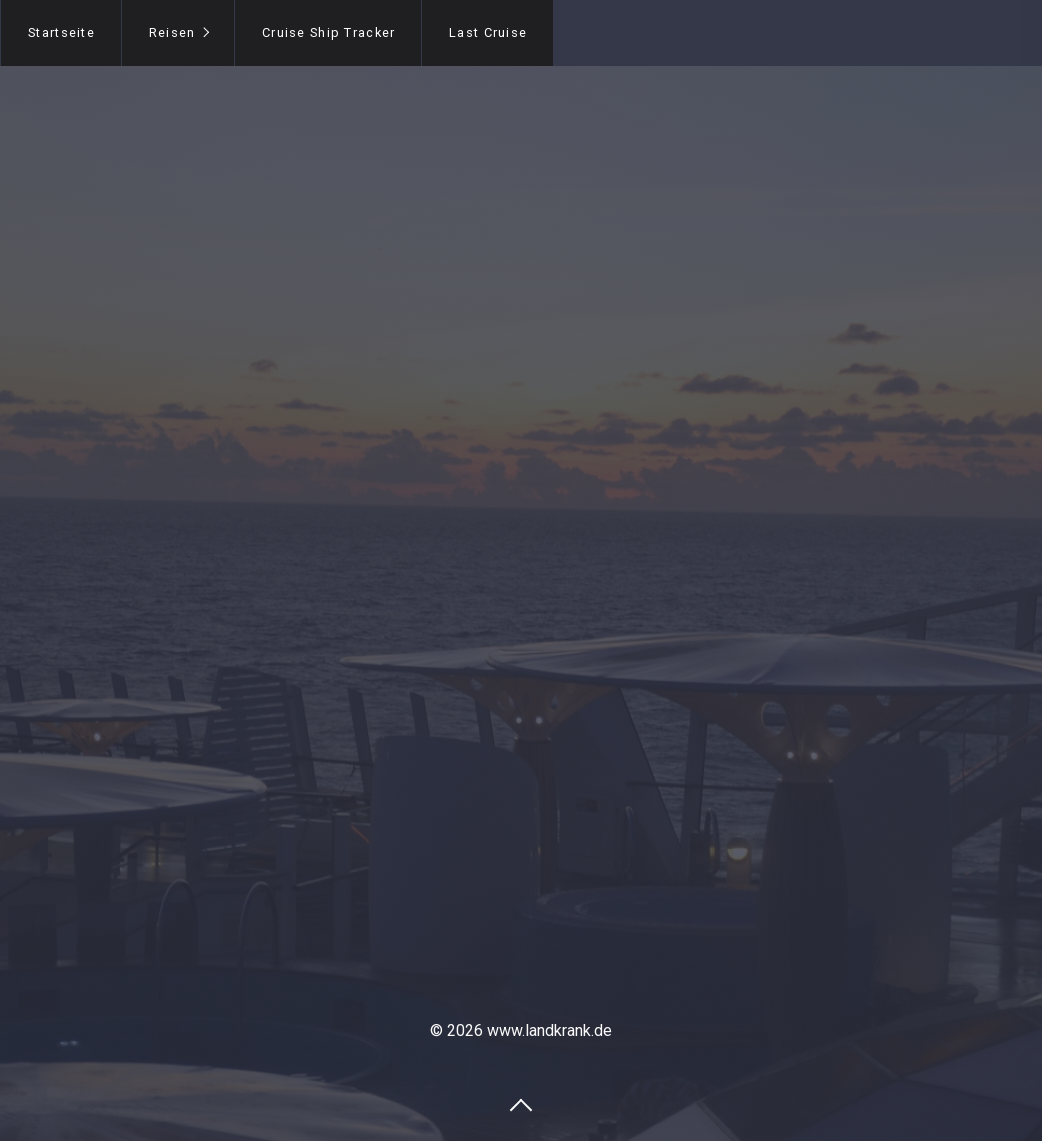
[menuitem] (61, 33)
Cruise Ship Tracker (328, 32)
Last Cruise (488, 32)
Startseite (61, 32)
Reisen (172, 32)
